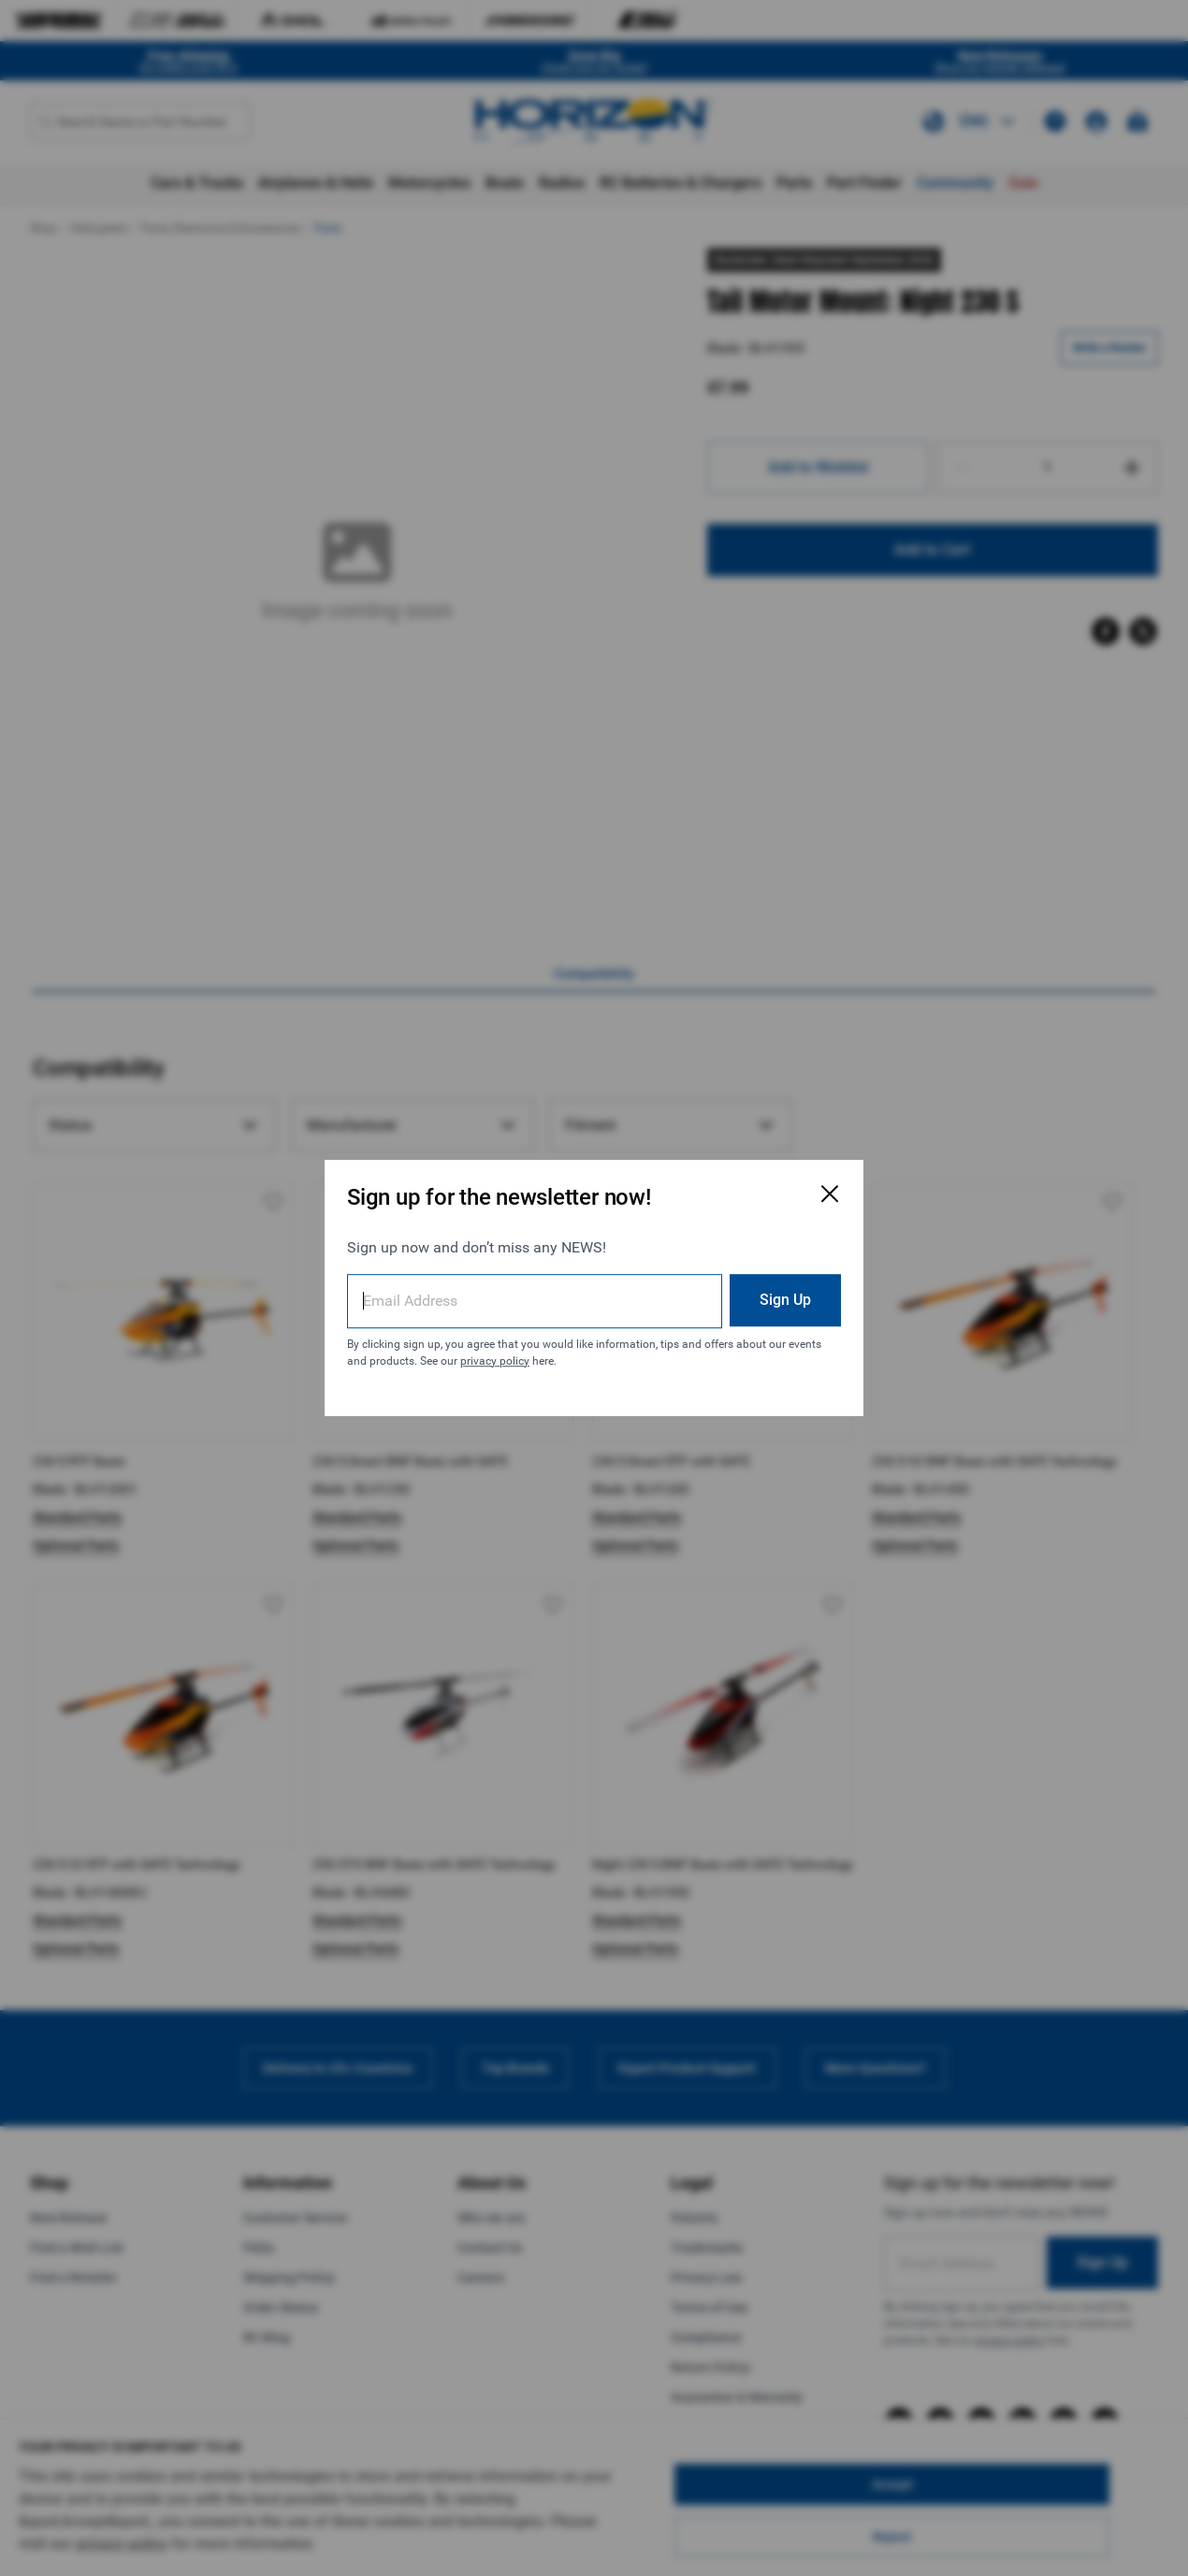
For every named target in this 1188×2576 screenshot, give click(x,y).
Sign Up (785, 1300)
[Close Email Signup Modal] (830, 1193)
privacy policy (494, 1361)
